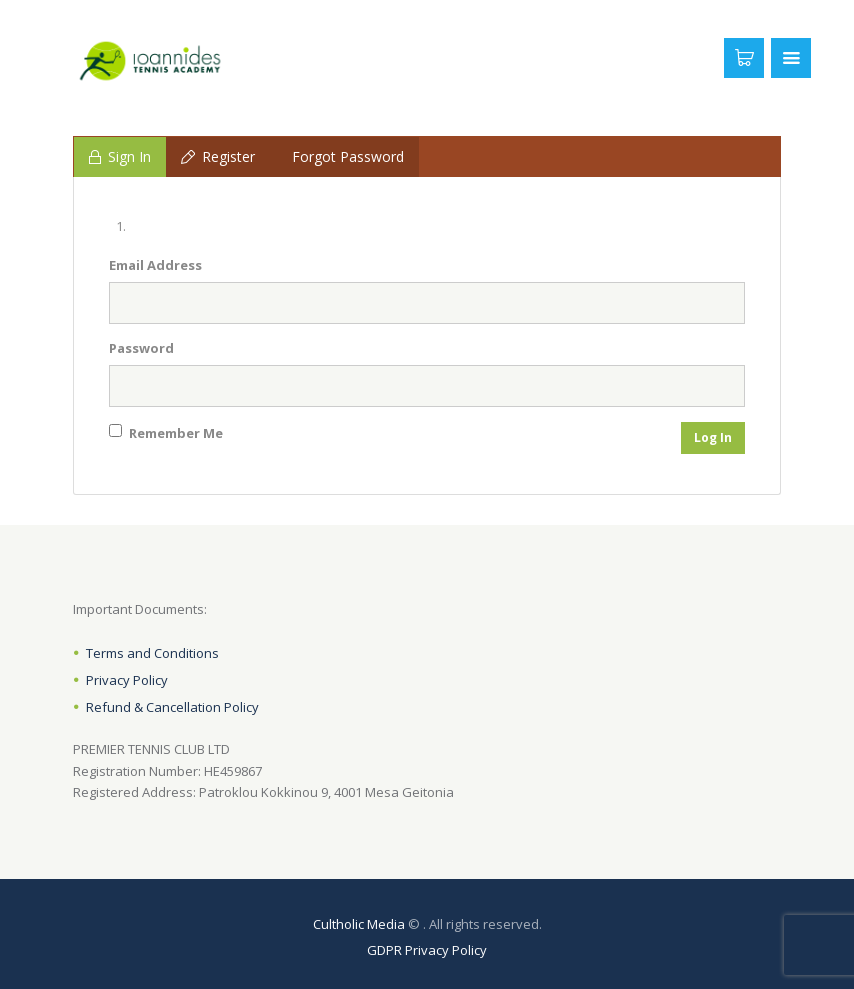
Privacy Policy (127, 680)
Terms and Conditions (152, 653)
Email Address (155, 265)
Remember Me (166, 433)
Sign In (120, 156)
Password (141, 348)
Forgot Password (348, 156)
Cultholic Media (359, 924)
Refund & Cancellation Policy (172, 707)
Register (218, 156)
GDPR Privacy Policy (427, 950)
